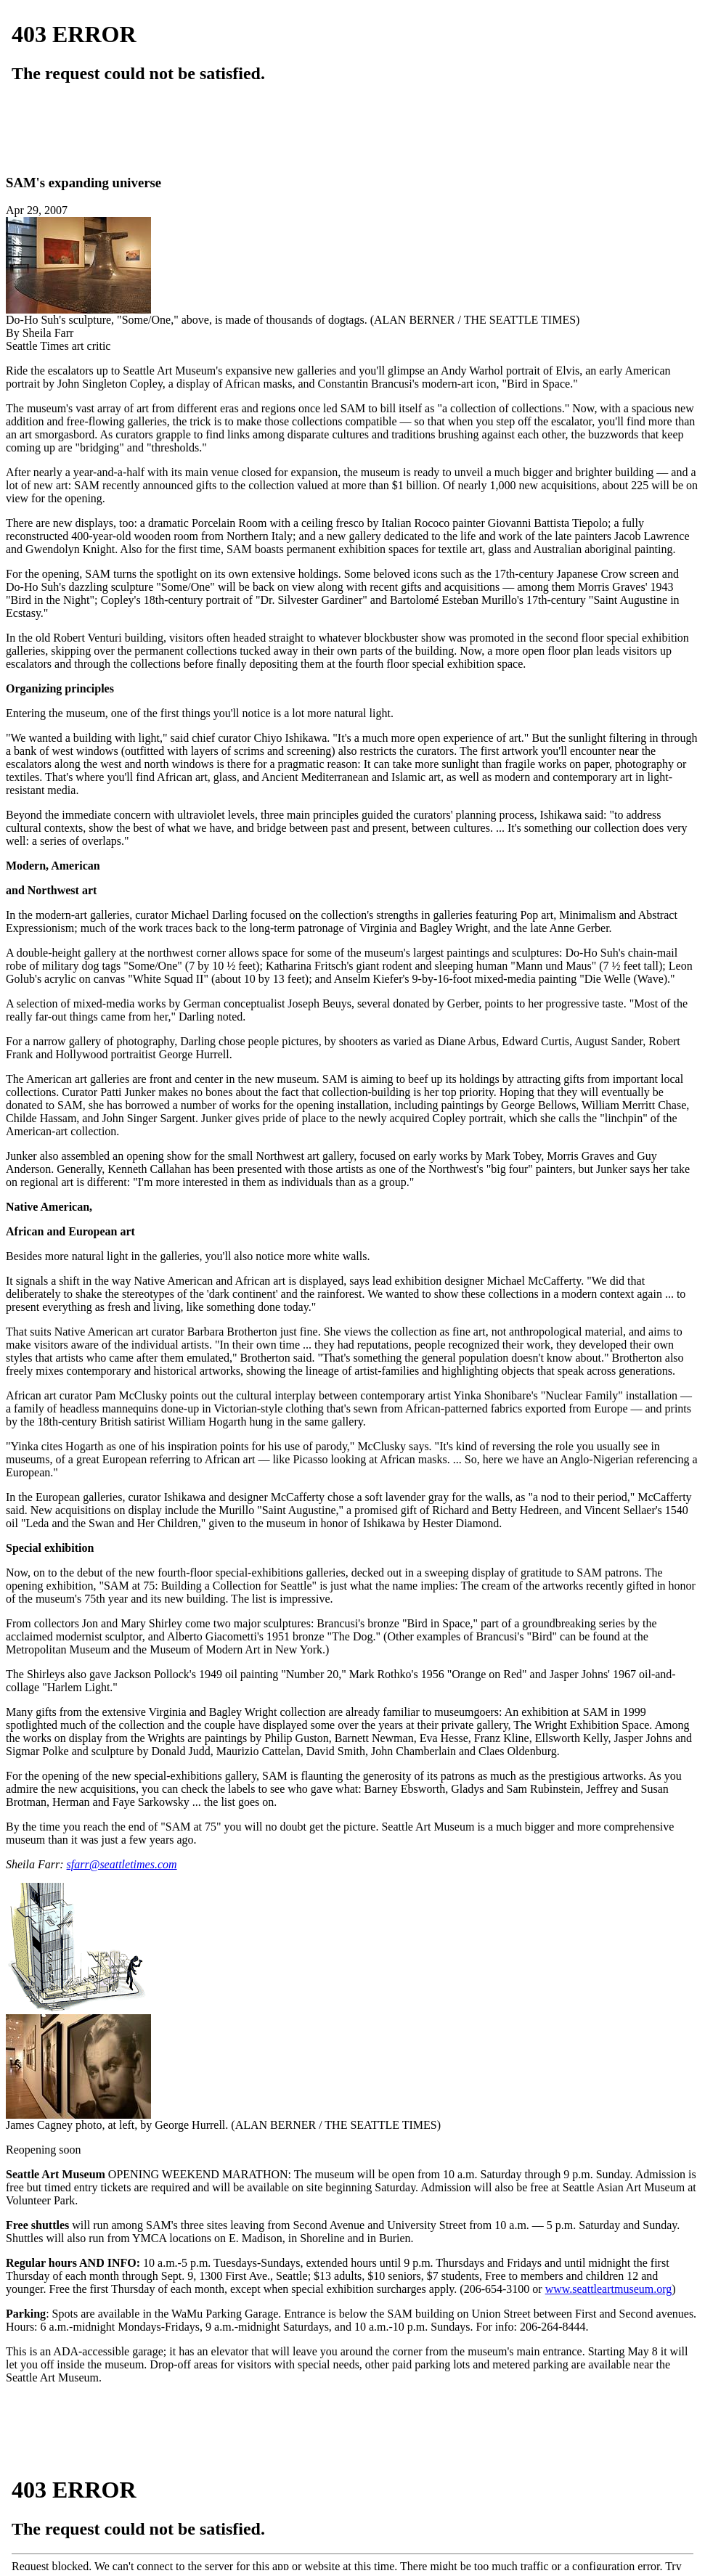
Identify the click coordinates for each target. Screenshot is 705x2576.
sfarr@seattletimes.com (122, 1864)
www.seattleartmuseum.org (608, 2289)
